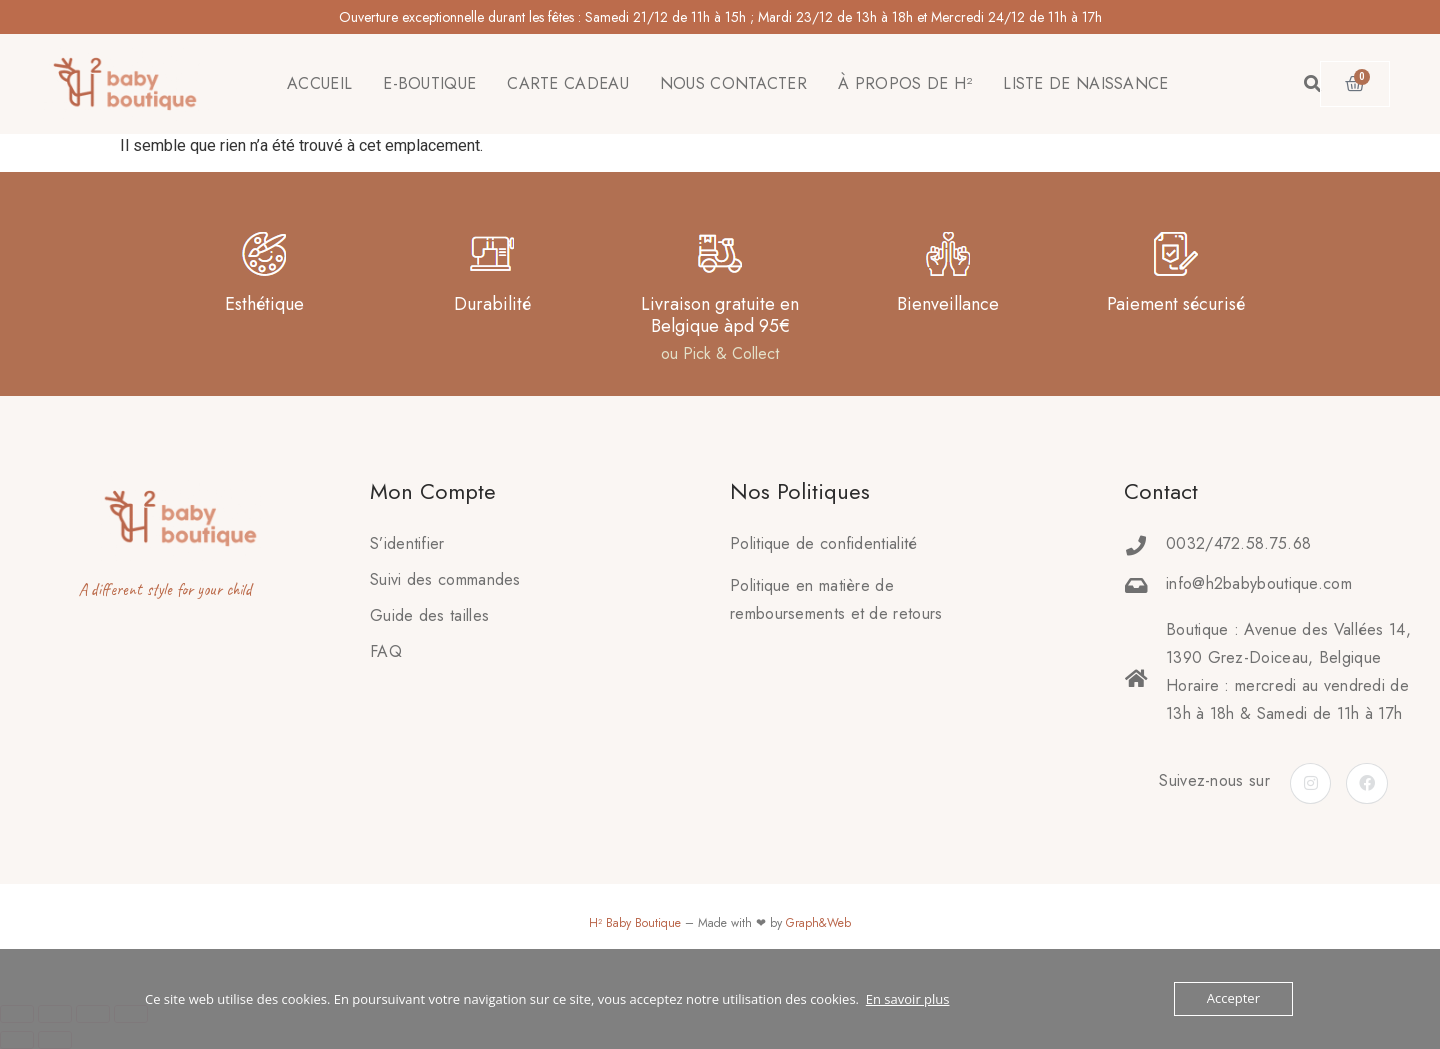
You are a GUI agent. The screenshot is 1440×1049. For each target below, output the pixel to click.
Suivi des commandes (445, 579)
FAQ (386, 651)
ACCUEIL (319, 83)
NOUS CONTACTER (733, 83)
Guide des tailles (429, 615)
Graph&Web (818, 923)
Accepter (1233, 999)
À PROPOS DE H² (905, 83)
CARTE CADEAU (568, 83)
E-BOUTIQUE (429, 83)
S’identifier (407, 543)
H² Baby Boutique (635, 923)
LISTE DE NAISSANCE (1085, 83)
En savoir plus (908, 999)
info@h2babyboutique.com (1259, 583)
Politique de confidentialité (823, 543)
